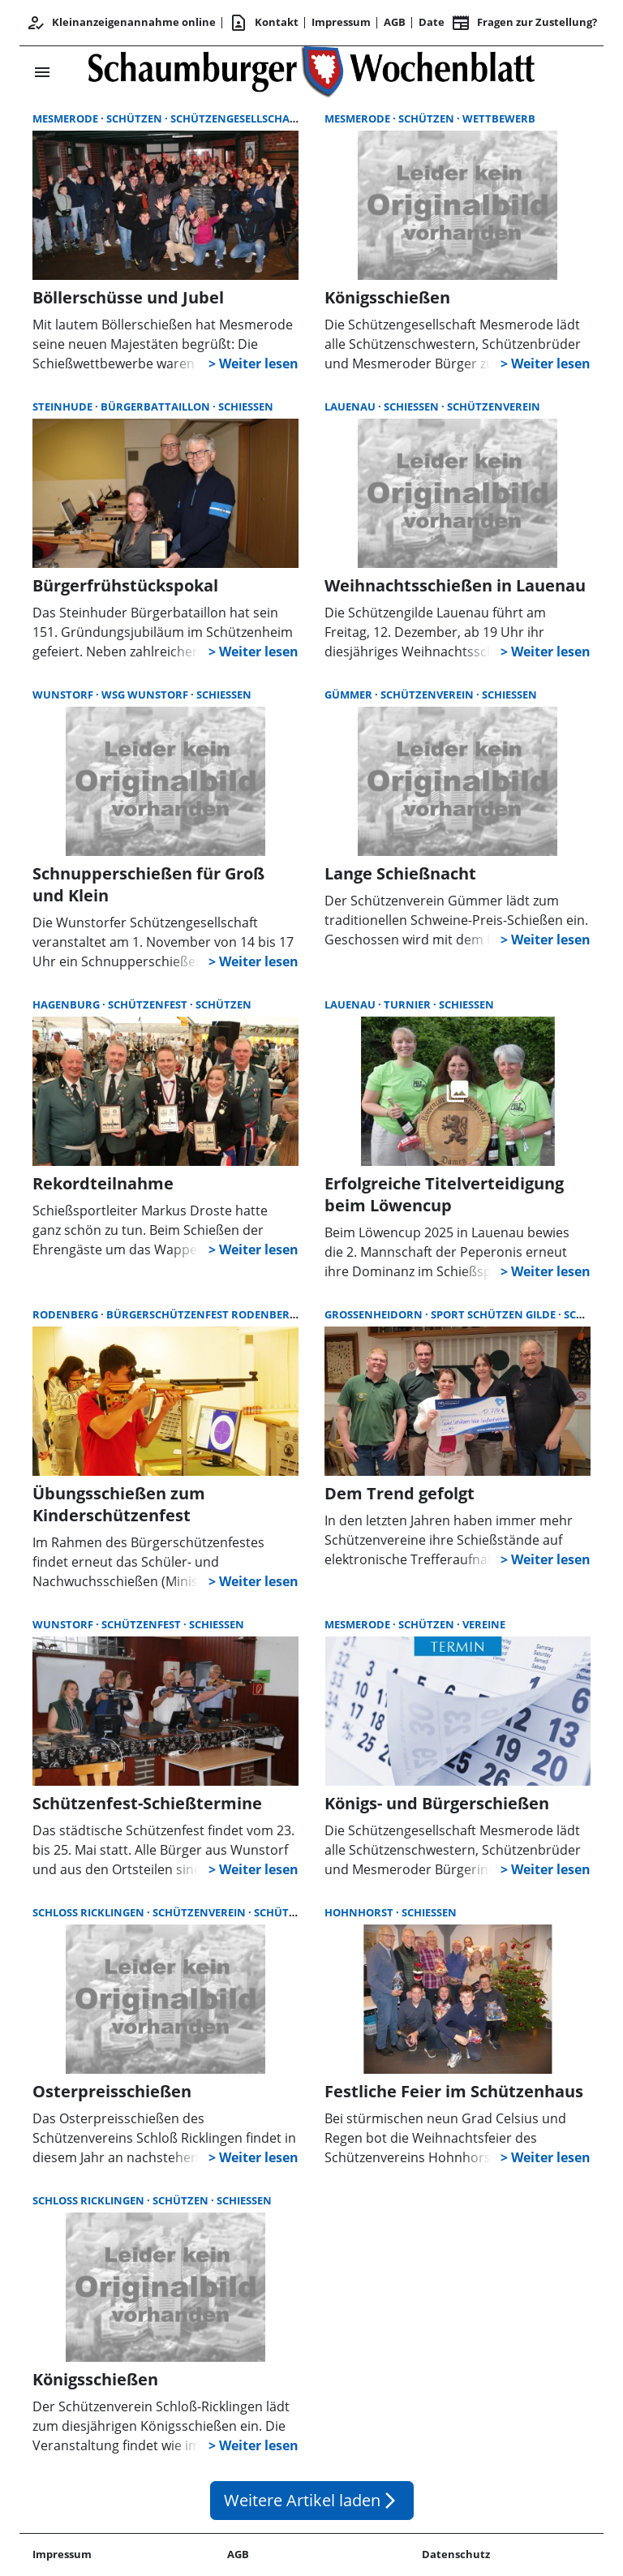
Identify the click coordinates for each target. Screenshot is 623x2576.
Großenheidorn (374, 1314)
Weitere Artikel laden (312, 2500)
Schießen (245, 406)
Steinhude (63, 406)
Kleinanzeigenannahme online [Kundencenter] (121, 22)
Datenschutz (456, 2554)
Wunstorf (64, 694)
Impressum (341, 22)
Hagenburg (67, 1004)
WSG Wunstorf (146, 694)
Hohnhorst (360, 1912)
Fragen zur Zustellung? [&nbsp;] (524, 22)
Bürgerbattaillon (157, 406)
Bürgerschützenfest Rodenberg (202, 1314)
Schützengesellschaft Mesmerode (270, 118)
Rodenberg (66, 1314)
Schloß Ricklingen (89, 1912)
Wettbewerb (498, 118)
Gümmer (349, 694)
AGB (395, 22)
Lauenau (351, 406)
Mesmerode (66, 118)
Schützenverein (493, 406)
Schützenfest (149, 1004)
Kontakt (264, 22)
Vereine (483, 1624)
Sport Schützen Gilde (494, 1314)
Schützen (135, 118)
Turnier (408, 1004)
